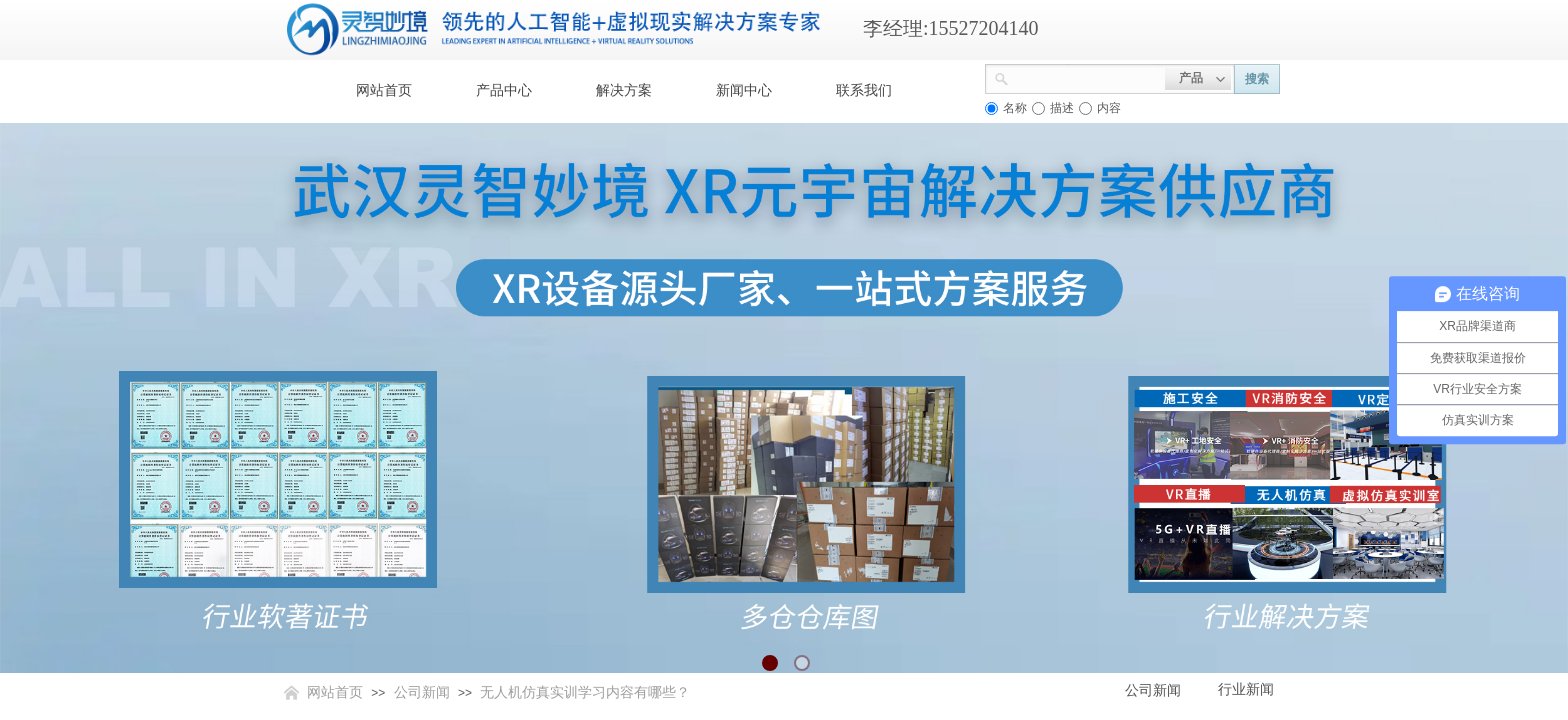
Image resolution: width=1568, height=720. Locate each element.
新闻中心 (744, 90)
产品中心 (504, 90)
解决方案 (624, 90)
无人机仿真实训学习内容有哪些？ (585, 692)
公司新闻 (422, 692)
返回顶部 (1480, 600)
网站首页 (384, 90)
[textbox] (1087, 77)
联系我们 (864, 90)
